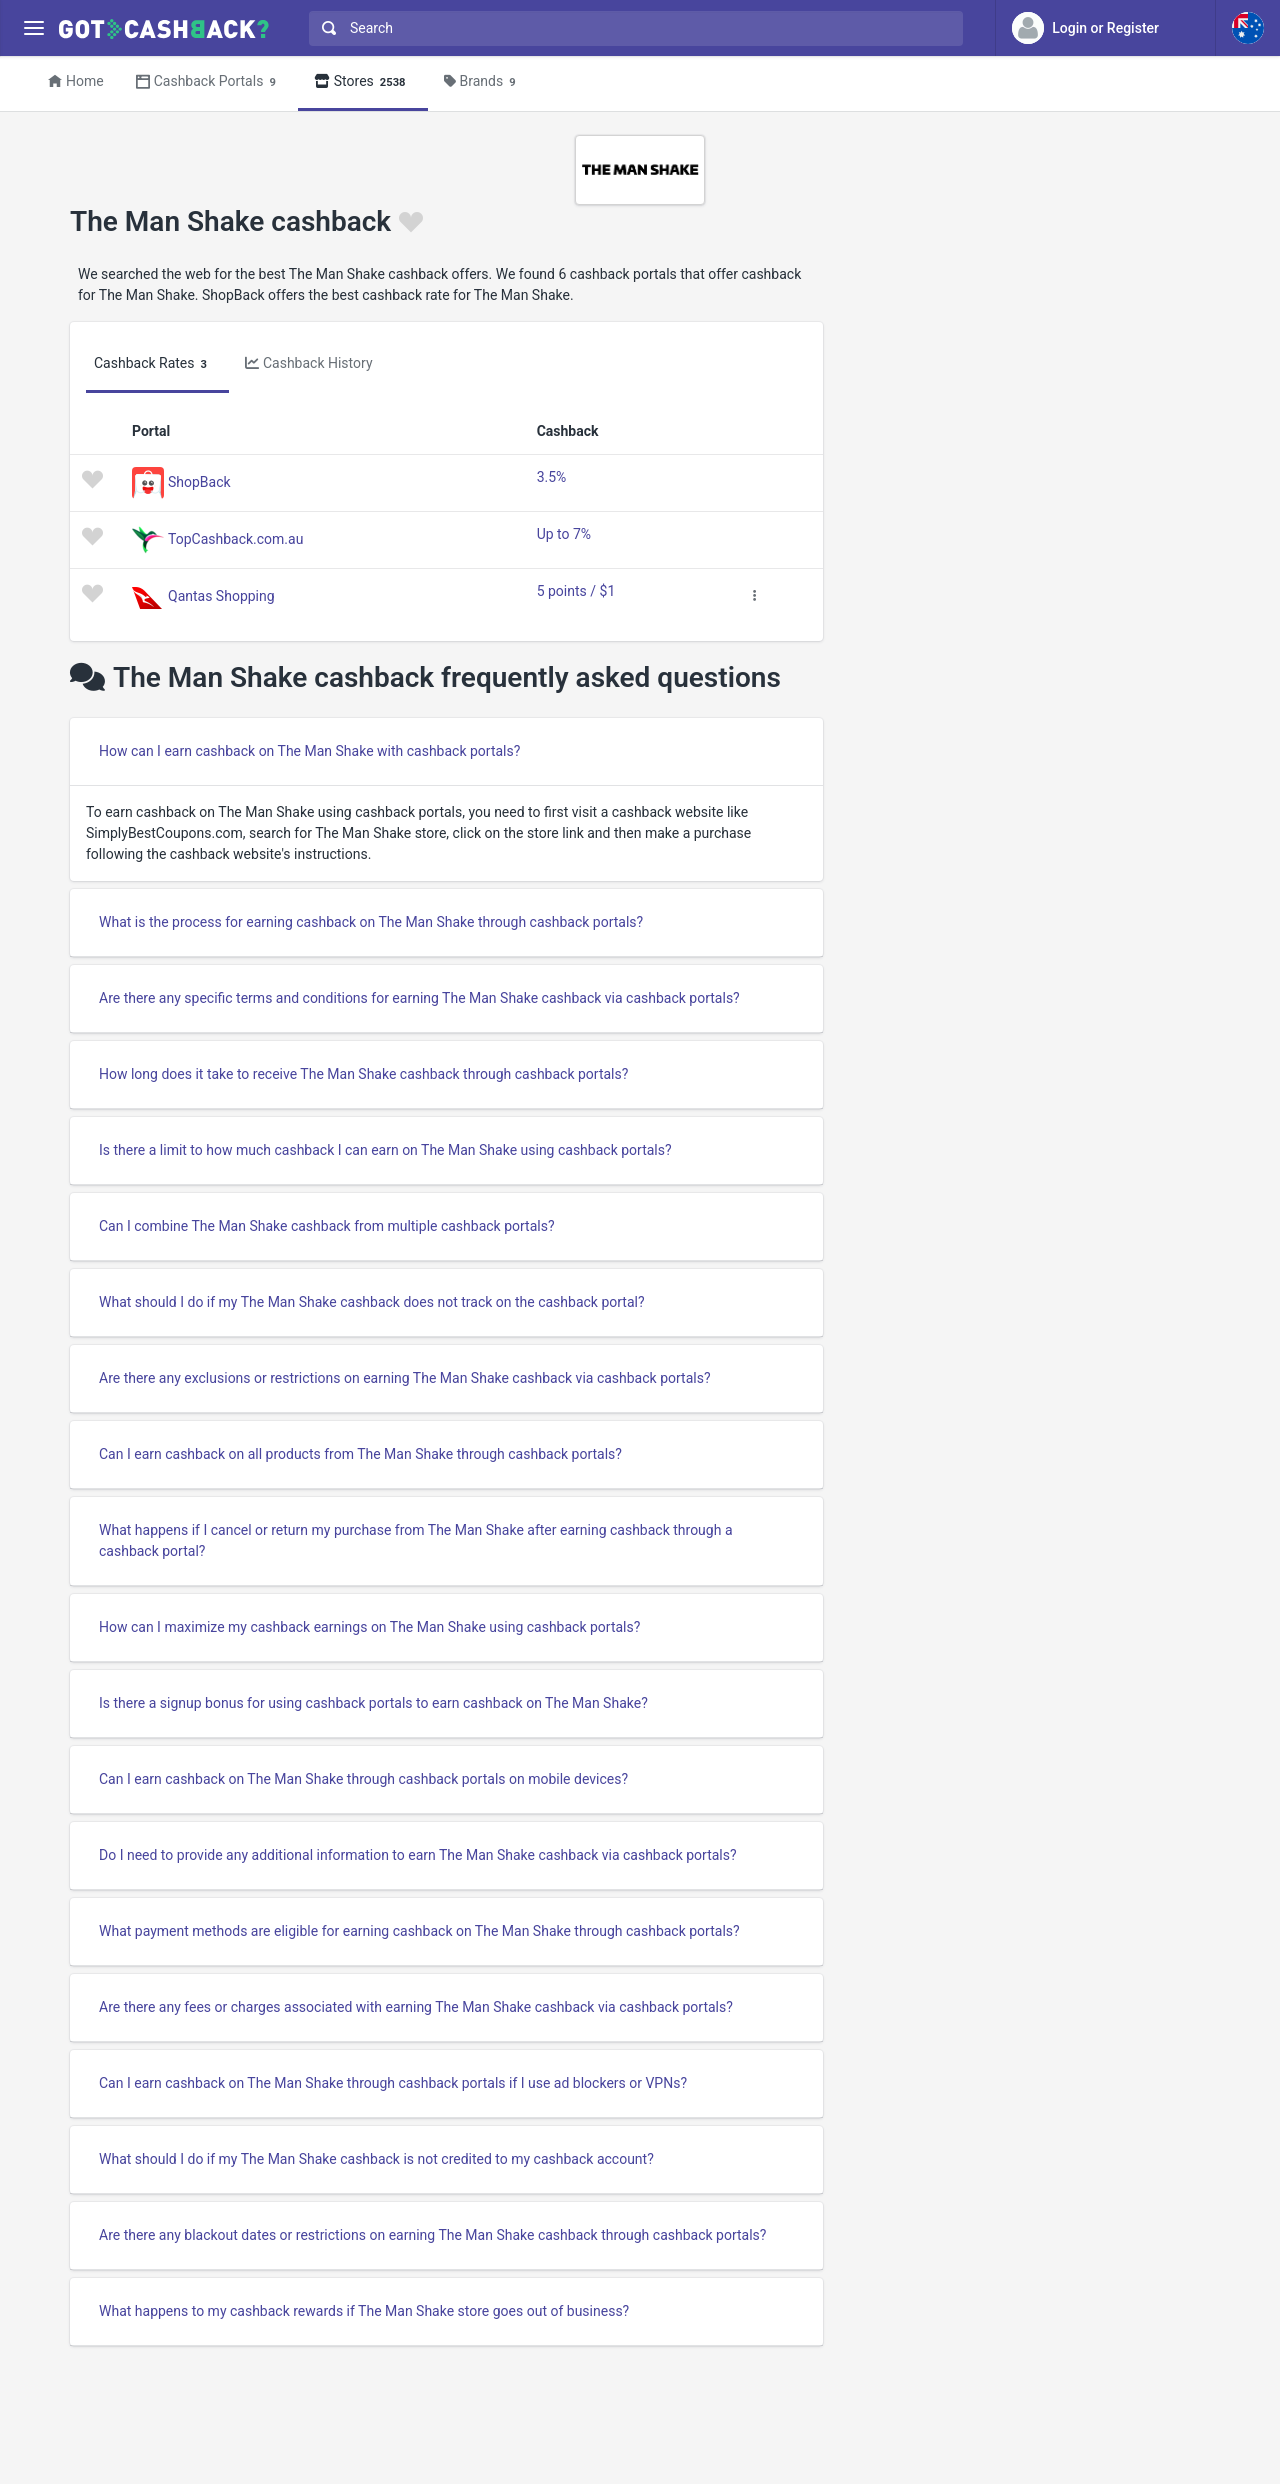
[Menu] (33, 28)
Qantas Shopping (221, 595)
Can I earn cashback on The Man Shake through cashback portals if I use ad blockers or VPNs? (393, 2083)
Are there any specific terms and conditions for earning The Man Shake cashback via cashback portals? (419, 998)
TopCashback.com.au (235, 538)
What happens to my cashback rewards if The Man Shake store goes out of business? (364, 2311)
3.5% (552, 477)
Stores (363, 82)
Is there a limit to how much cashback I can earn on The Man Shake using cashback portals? (385, 1150)
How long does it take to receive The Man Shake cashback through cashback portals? (363, 1074)
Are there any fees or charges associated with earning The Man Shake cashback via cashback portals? (416, 2007)
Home (76, 81)
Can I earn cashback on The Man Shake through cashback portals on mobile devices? (363, 1779)
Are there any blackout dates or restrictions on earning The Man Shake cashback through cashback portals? (432, 2235)
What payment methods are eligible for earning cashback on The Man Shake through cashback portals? (419, 1931)
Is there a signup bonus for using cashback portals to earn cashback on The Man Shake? (373, 1703)
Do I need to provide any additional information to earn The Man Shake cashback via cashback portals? (418, 1855)
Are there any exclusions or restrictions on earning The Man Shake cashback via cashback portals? (405, 1378)
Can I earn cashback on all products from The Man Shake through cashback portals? (360, 1454)
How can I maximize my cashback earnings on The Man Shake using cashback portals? (369, 1627)
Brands (483, 82)
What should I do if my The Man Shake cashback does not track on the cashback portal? (372, 1302)
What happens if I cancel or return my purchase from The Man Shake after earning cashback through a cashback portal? (416, 1540)
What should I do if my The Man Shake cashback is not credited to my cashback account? (376, 2159)
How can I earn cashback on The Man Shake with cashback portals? (309, 751)
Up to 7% (564, 534)
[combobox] (631, 28)
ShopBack (199, 481)
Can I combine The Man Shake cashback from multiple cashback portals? (327, 1226)
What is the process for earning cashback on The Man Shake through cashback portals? (371, 922)
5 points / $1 (576, 591)
